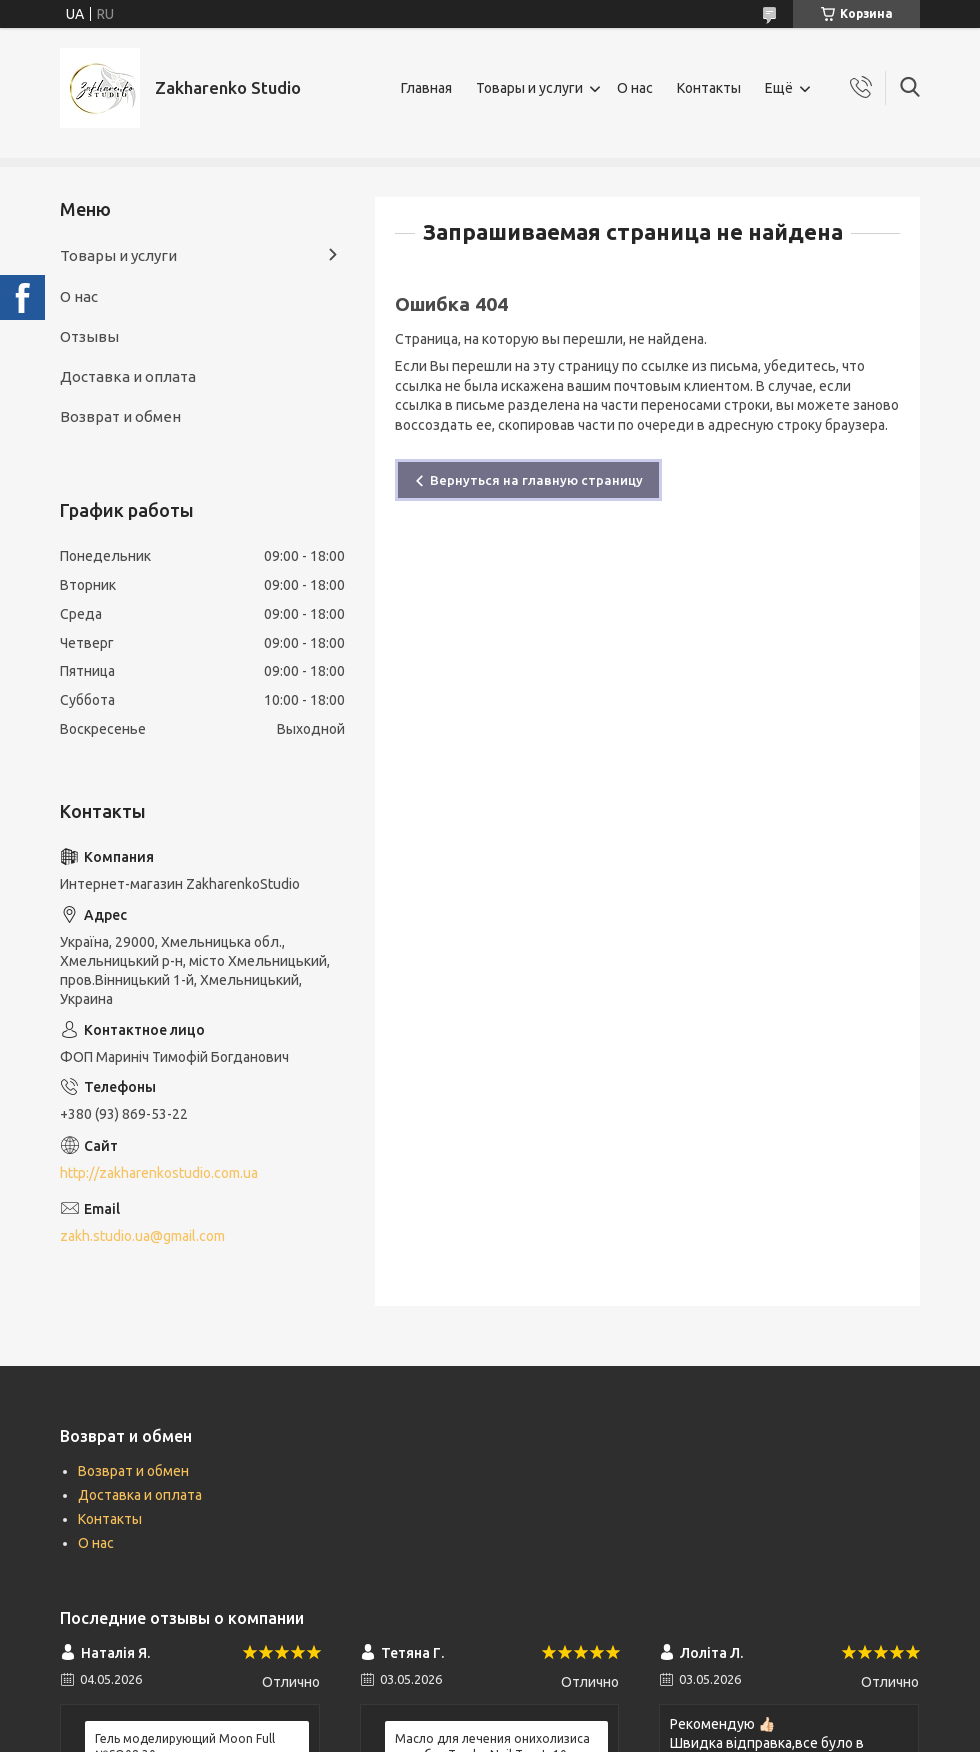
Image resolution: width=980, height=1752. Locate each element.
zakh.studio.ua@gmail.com (142, 1236)
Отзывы (89, 336)
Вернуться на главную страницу (536, 480)
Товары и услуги (529, 88)
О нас (635, 88)
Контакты (709, 88)
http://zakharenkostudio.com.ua (159, 1173)
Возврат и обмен (120, 416)
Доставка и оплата (128, 376)
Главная (426, 88)
